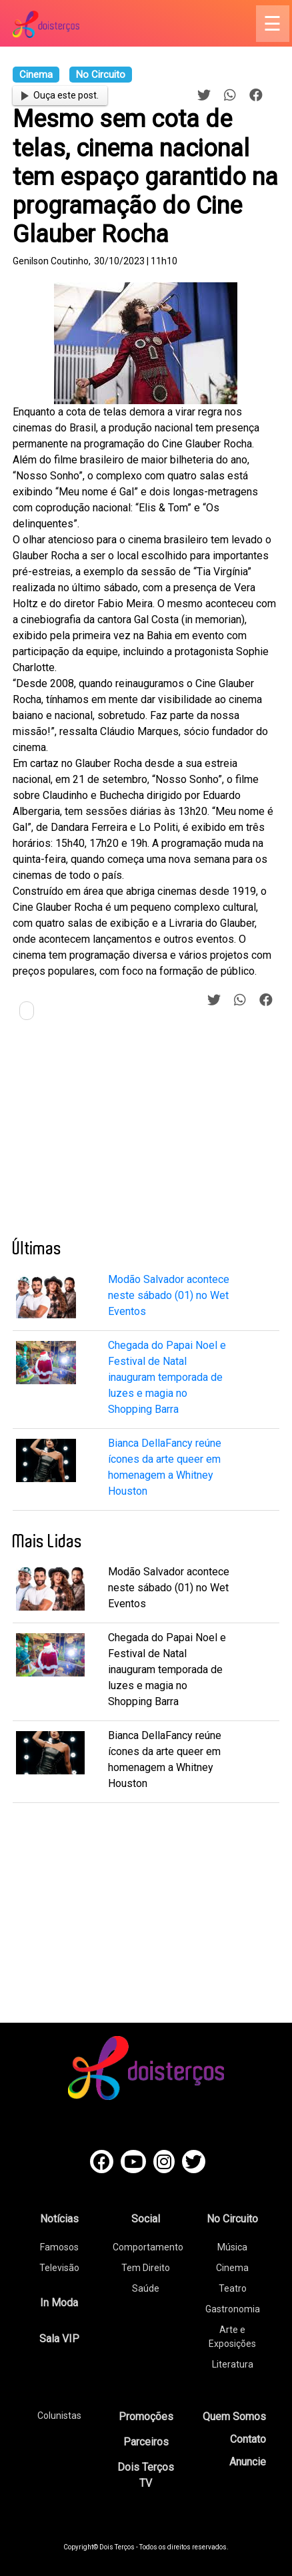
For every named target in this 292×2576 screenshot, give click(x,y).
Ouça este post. (60, 95)
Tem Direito (145, 2267)
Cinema (232, 2267)
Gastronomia (232, 2309)
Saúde (145, 2288)
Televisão (59, 2267)
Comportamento (148, 2247)
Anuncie (247, 2461)
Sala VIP (59, 2338)
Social (145, 2218)
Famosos (59, 2247)
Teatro (233, 2288)
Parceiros (146, 2442)
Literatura (232, 2364)
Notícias (59, 2218)
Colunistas (59, 2415)
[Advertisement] (113, 1134)
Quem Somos (234, 2416)
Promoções (146, 2416)
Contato (248, 2439)
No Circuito (232, 2218)
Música (232, 2247)
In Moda (59, 2302)
